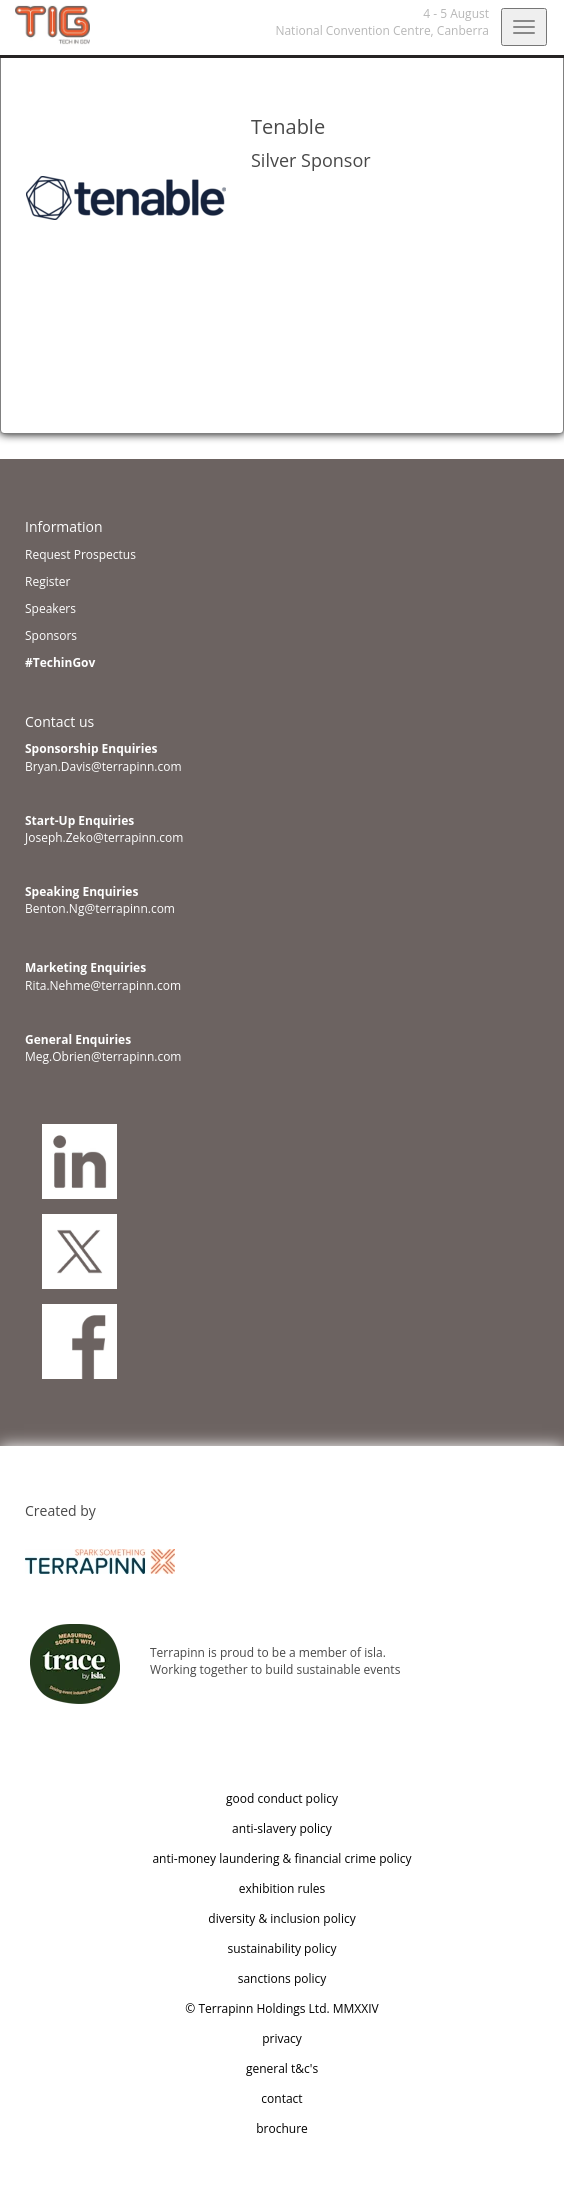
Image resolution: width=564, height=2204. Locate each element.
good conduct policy (282, 1798)
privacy (282, 2038)
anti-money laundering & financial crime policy (281, 1858)
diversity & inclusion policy (281, 1918)
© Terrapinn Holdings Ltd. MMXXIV (281, 2008)
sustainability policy (281, 1948)
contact (281, 2098)
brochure (282, 2128)
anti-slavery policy (282, 1828)
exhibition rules (282, 1888)
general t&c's (282, 2068)
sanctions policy (282, 1978)
